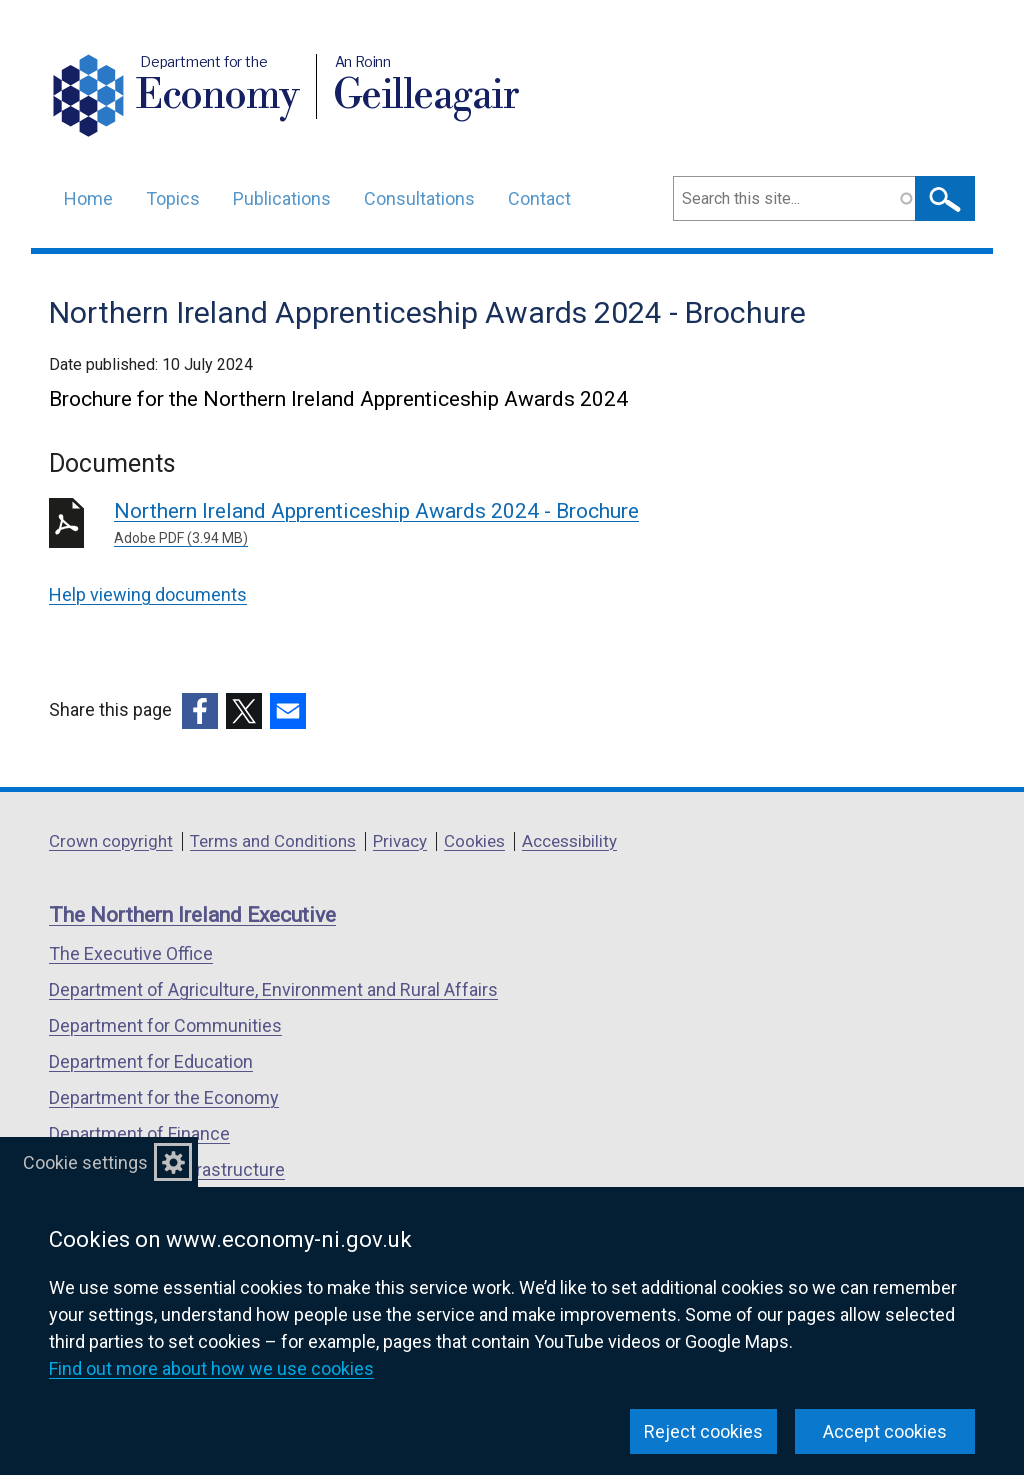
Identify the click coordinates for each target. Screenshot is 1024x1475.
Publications (282, 198)
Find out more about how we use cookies (211, 1368)
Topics (173, 198)
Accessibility (569, 841)
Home (88, 198)
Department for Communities (165, 1025)
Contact (539, 198)
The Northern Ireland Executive (192, 915)
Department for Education (151, 1061)
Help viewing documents (148, 594)
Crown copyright (111, 841)
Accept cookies (885, 1431)
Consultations (419, 198)
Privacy (400, 841)
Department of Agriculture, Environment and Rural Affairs (273, 989)
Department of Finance (139, 1133)
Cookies (474, 841)
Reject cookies (703, 1431)
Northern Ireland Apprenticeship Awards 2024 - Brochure (401, 524)
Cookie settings (85, 1162)
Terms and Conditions (273, 841)
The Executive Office (131, 953)
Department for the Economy (164, 1097)
